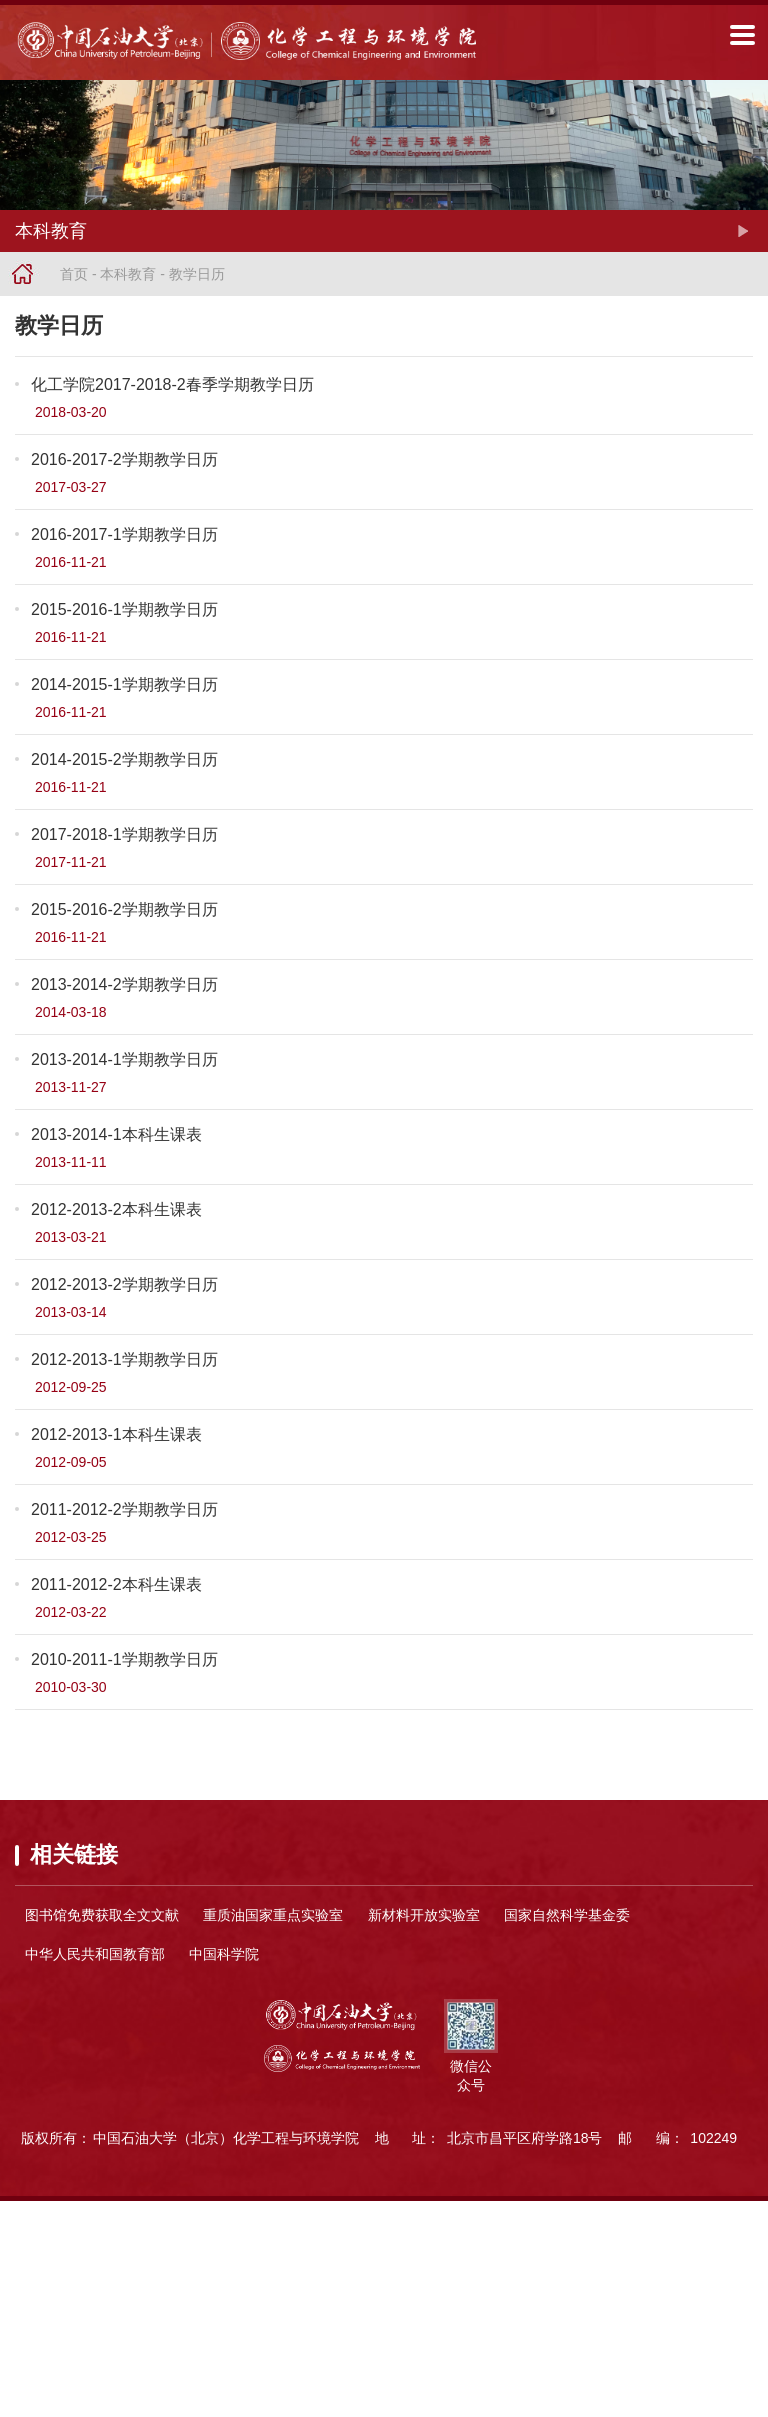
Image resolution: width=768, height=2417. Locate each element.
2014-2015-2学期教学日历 (124, 759)
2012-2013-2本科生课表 (116, 1209)
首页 (74, 274)
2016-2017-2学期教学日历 (124, 459)
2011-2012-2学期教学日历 (124, 1509)
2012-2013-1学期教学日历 (124, 1359)
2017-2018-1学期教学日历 (124, 834)
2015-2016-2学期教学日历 (124, 909)
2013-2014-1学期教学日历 (124, 1059)
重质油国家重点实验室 (273, 1915)
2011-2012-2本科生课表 (116, 1584)
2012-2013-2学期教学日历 (124, 1284)
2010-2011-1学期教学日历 (124, 1659)
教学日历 (197, 274)
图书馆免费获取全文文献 (102, 1915)
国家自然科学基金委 (567, 1915)
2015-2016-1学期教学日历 (124, 609)
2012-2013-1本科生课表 (116, 1434)
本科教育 (128, 274)
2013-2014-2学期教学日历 (124, 984)
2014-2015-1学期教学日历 (124, 684)
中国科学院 (224, 1954)
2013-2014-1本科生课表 (116, 1134)
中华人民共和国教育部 (95, 1954)
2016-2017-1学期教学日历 (124, 534)
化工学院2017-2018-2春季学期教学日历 (172, 384)
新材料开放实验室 (424, 1915)
